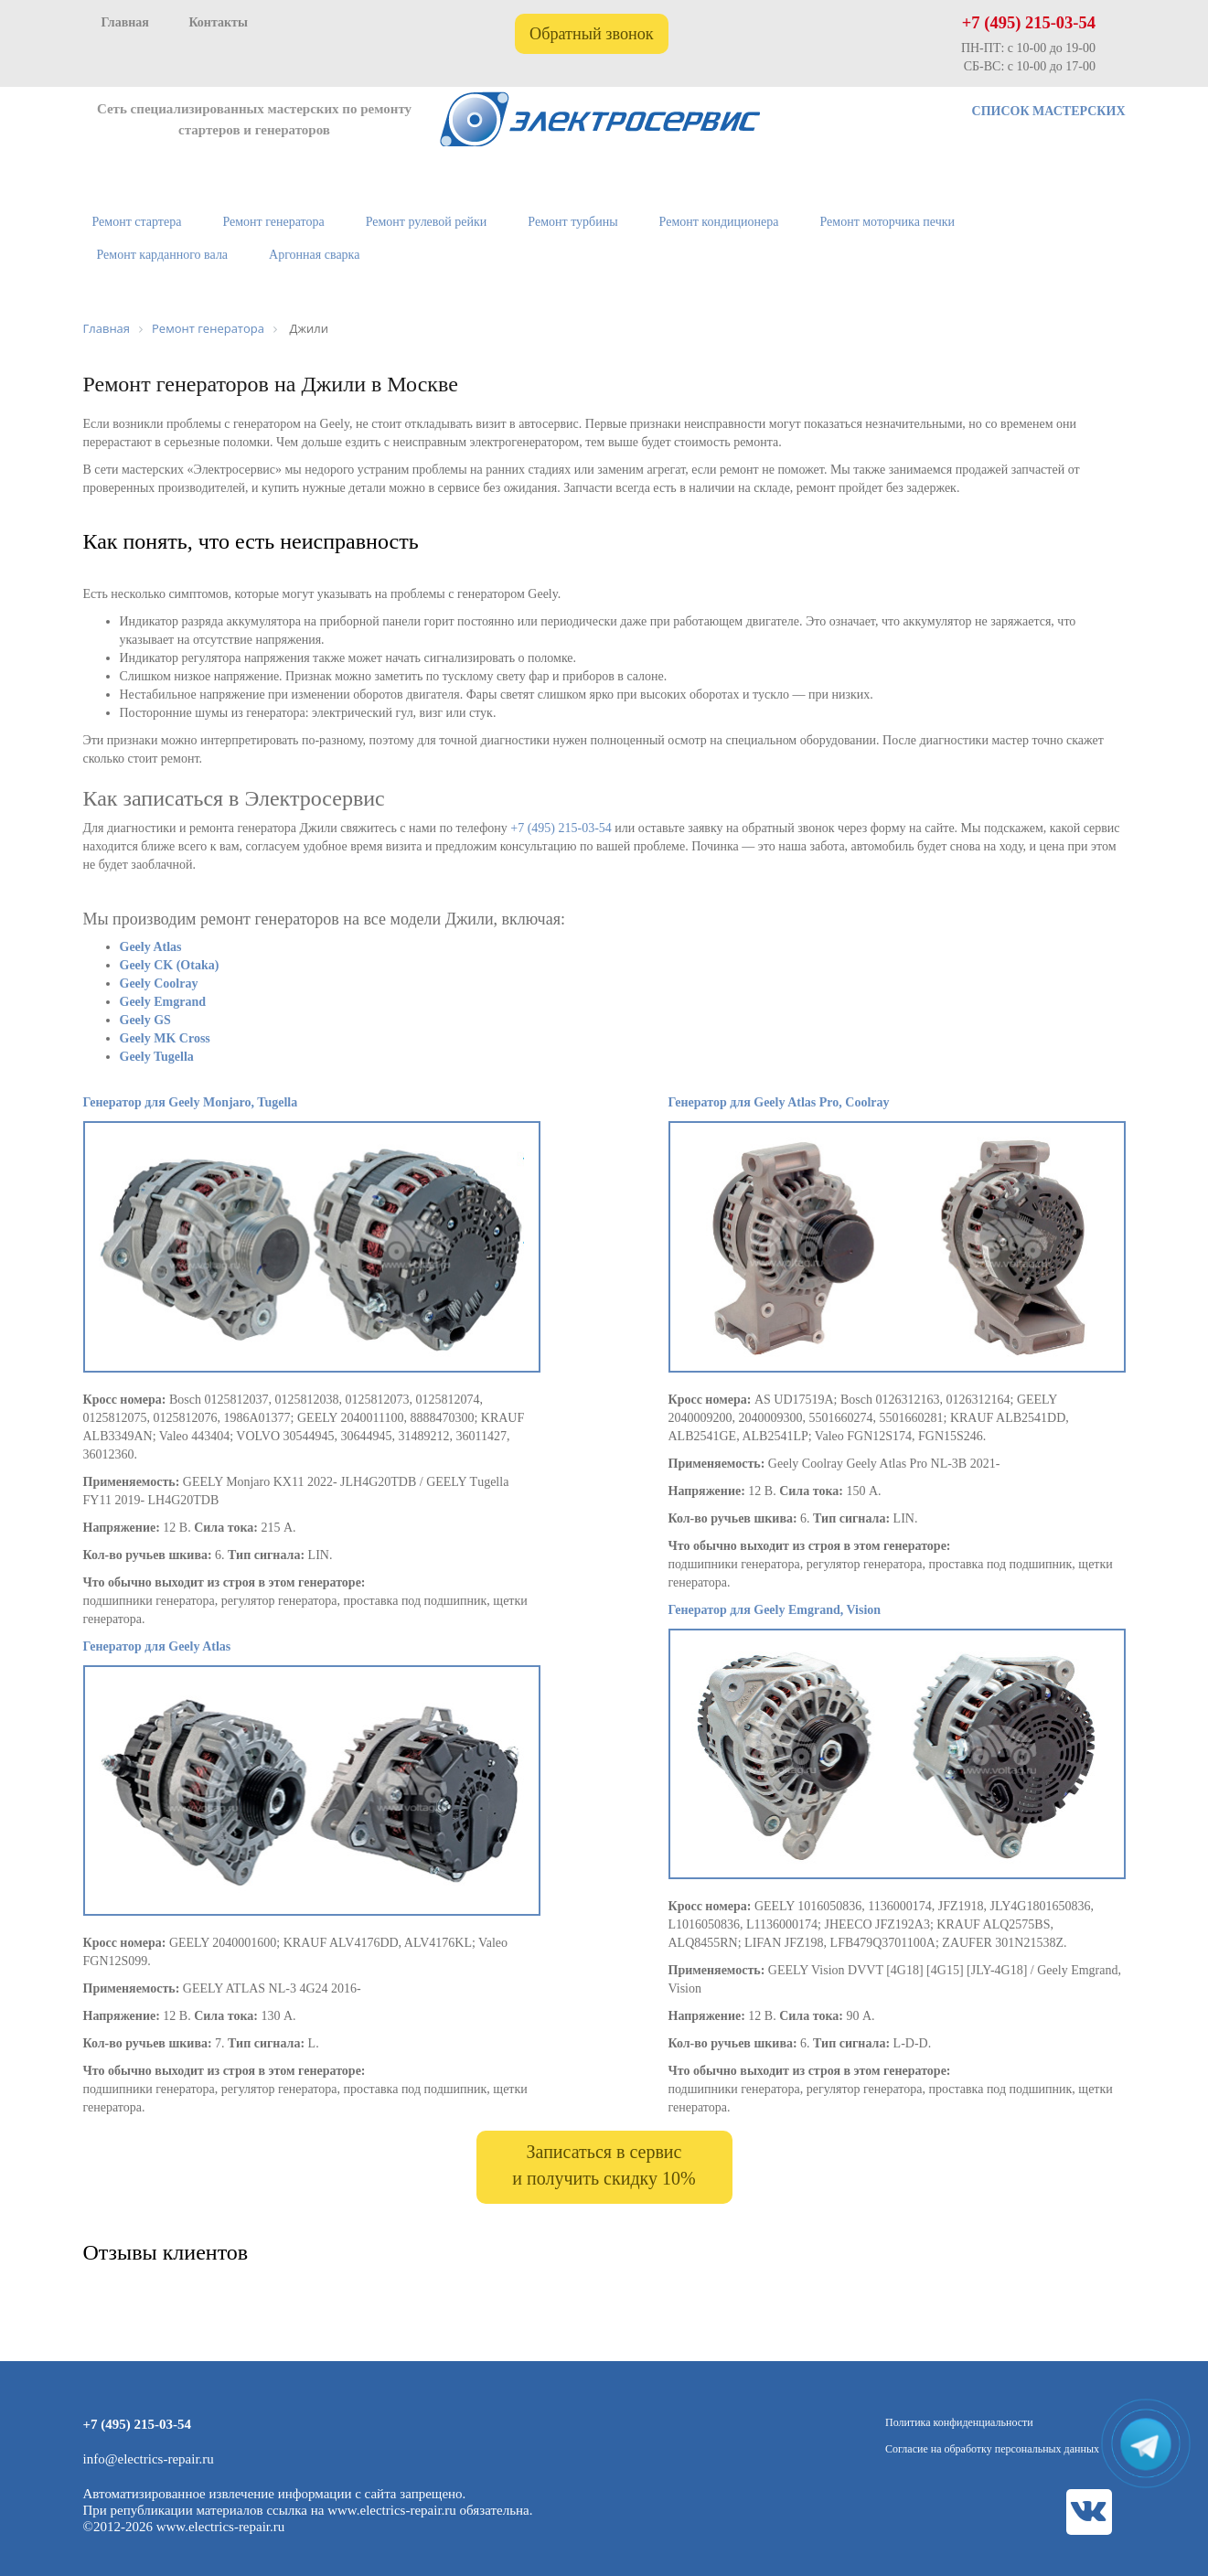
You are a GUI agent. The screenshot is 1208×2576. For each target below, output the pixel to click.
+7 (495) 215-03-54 (1029, 23)
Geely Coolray (159, 983)
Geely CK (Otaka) (169, 965)
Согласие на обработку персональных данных (992, 2448)
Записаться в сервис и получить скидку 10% (603, 2165)
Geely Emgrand (163, 1002)
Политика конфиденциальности (959, 2422)
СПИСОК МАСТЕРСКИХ (1049, 111)
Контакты (217, 22)
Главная (125, 22)
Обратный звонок (591, 34)
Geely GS (145, 1020)
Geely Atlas (151, 947)
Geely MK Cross (165, 1038)
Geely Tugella (157, 1057)
